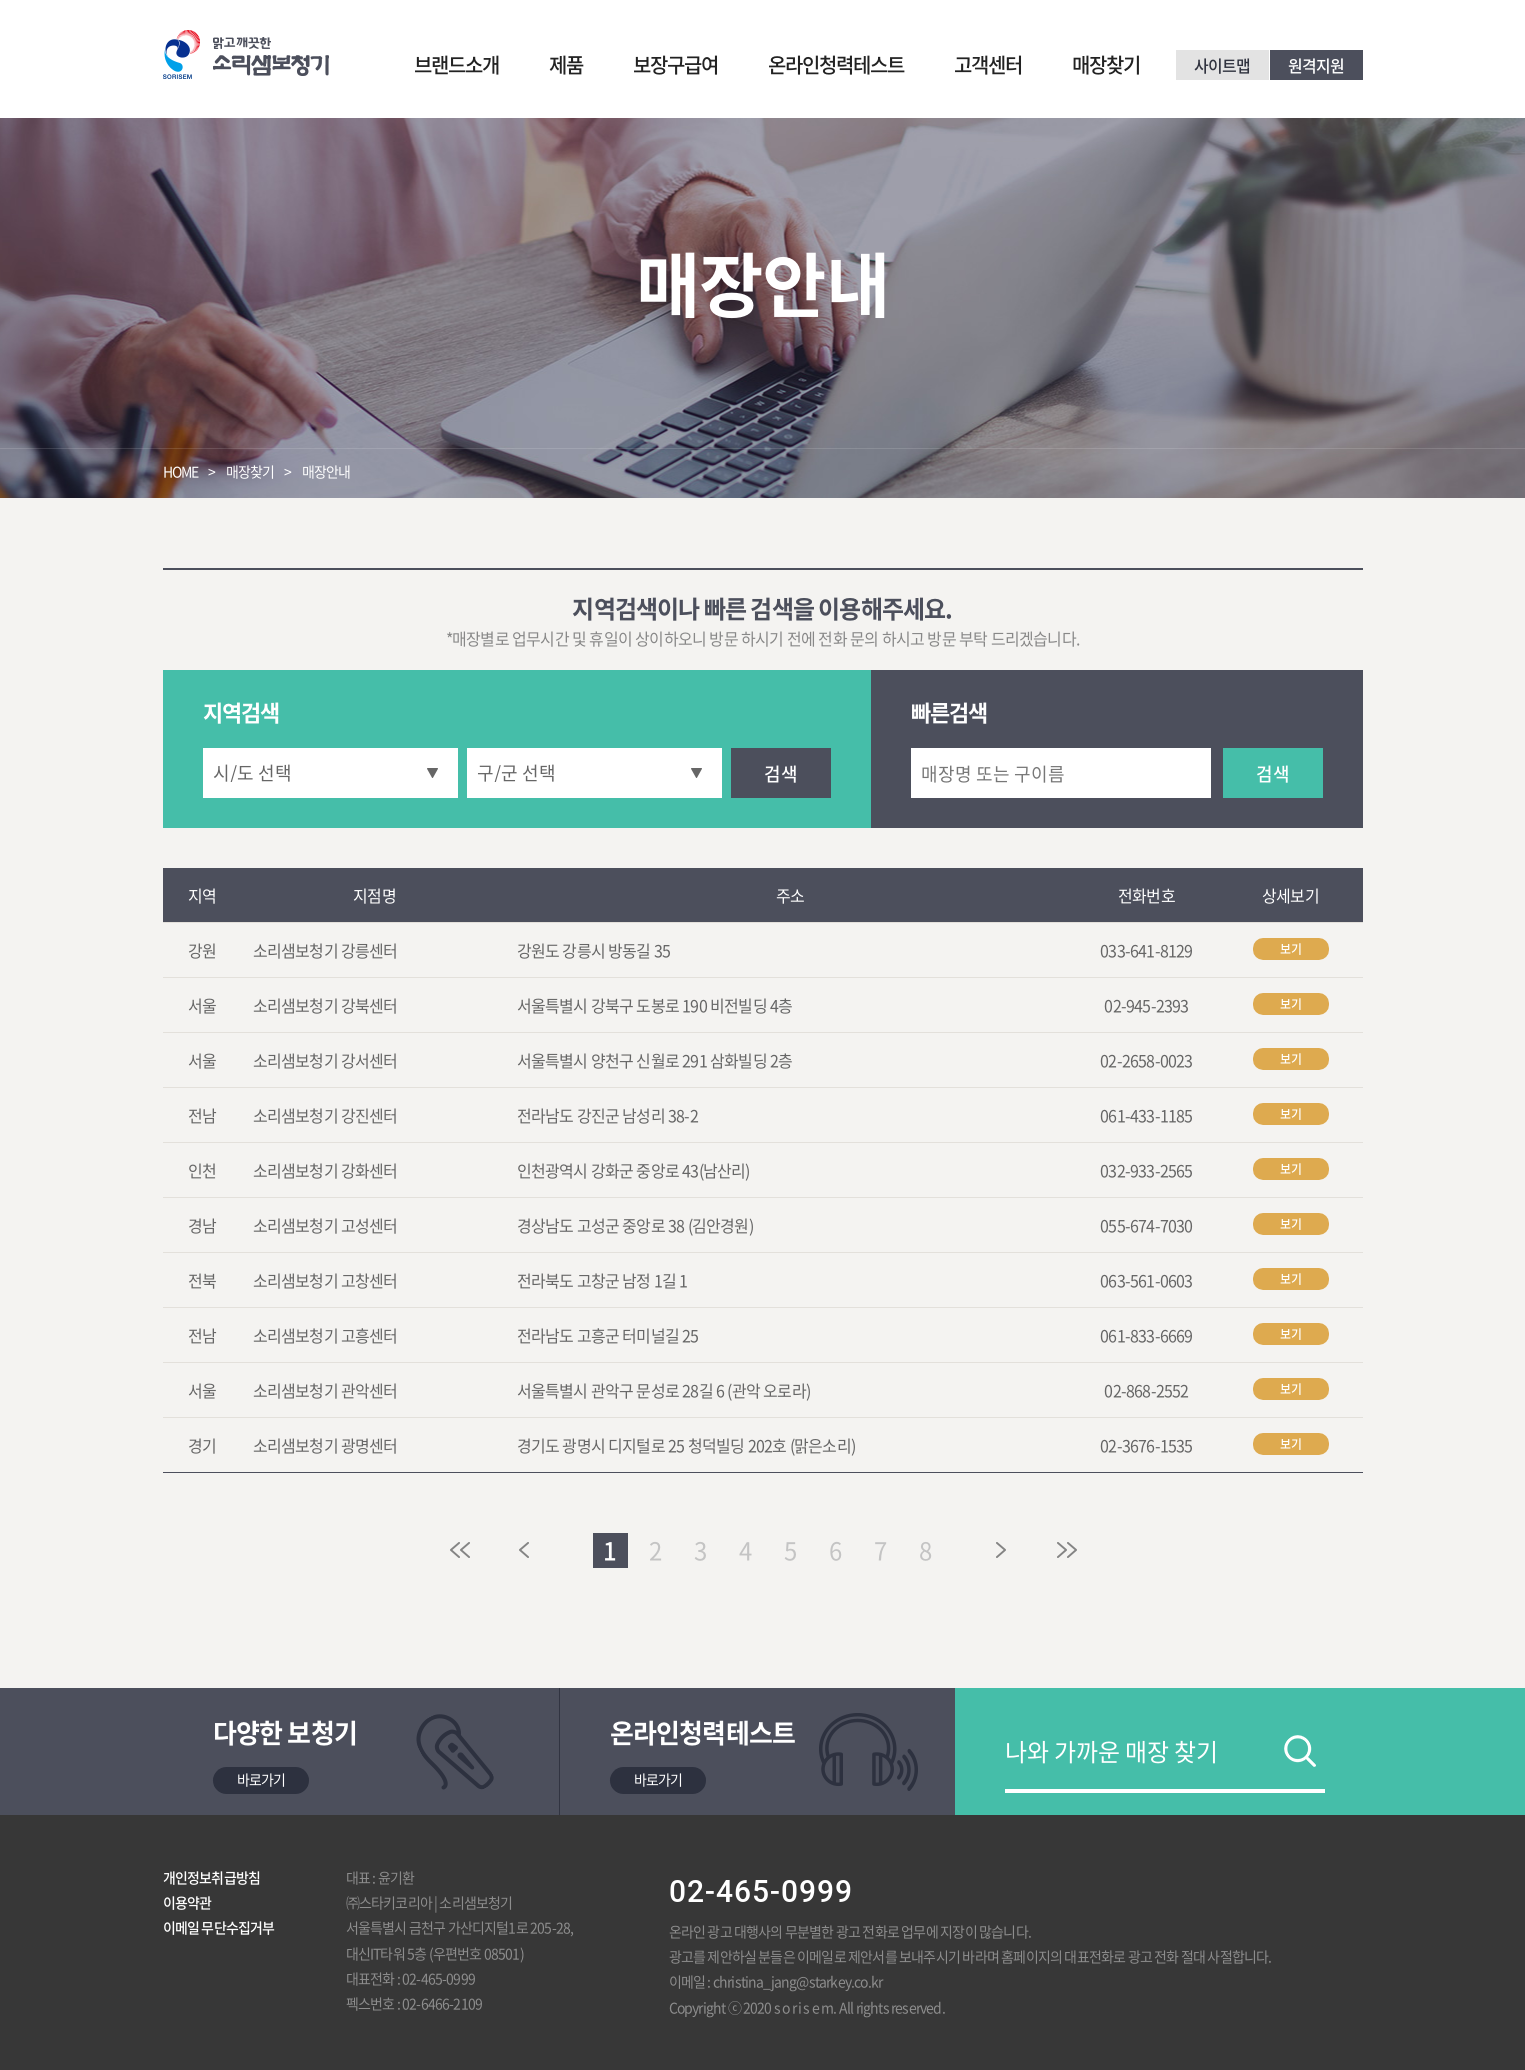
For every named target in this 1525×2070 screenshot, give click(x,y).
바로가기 (261, 1779)
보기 (1291, 949)
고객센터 (988, 64)
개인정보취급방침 (212, 1877)
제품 (566, 64)
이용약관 (187, 1902)
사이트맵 (1222, 65)
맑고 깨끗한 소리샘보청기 (246, 54)
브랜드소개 (456, 64)
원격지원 (1316, 65)
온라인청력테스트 (836, 64)
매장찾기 (1106, 64)
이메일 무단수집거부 (219, 1927)
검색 (781, 773)
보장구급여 (675, 64)
